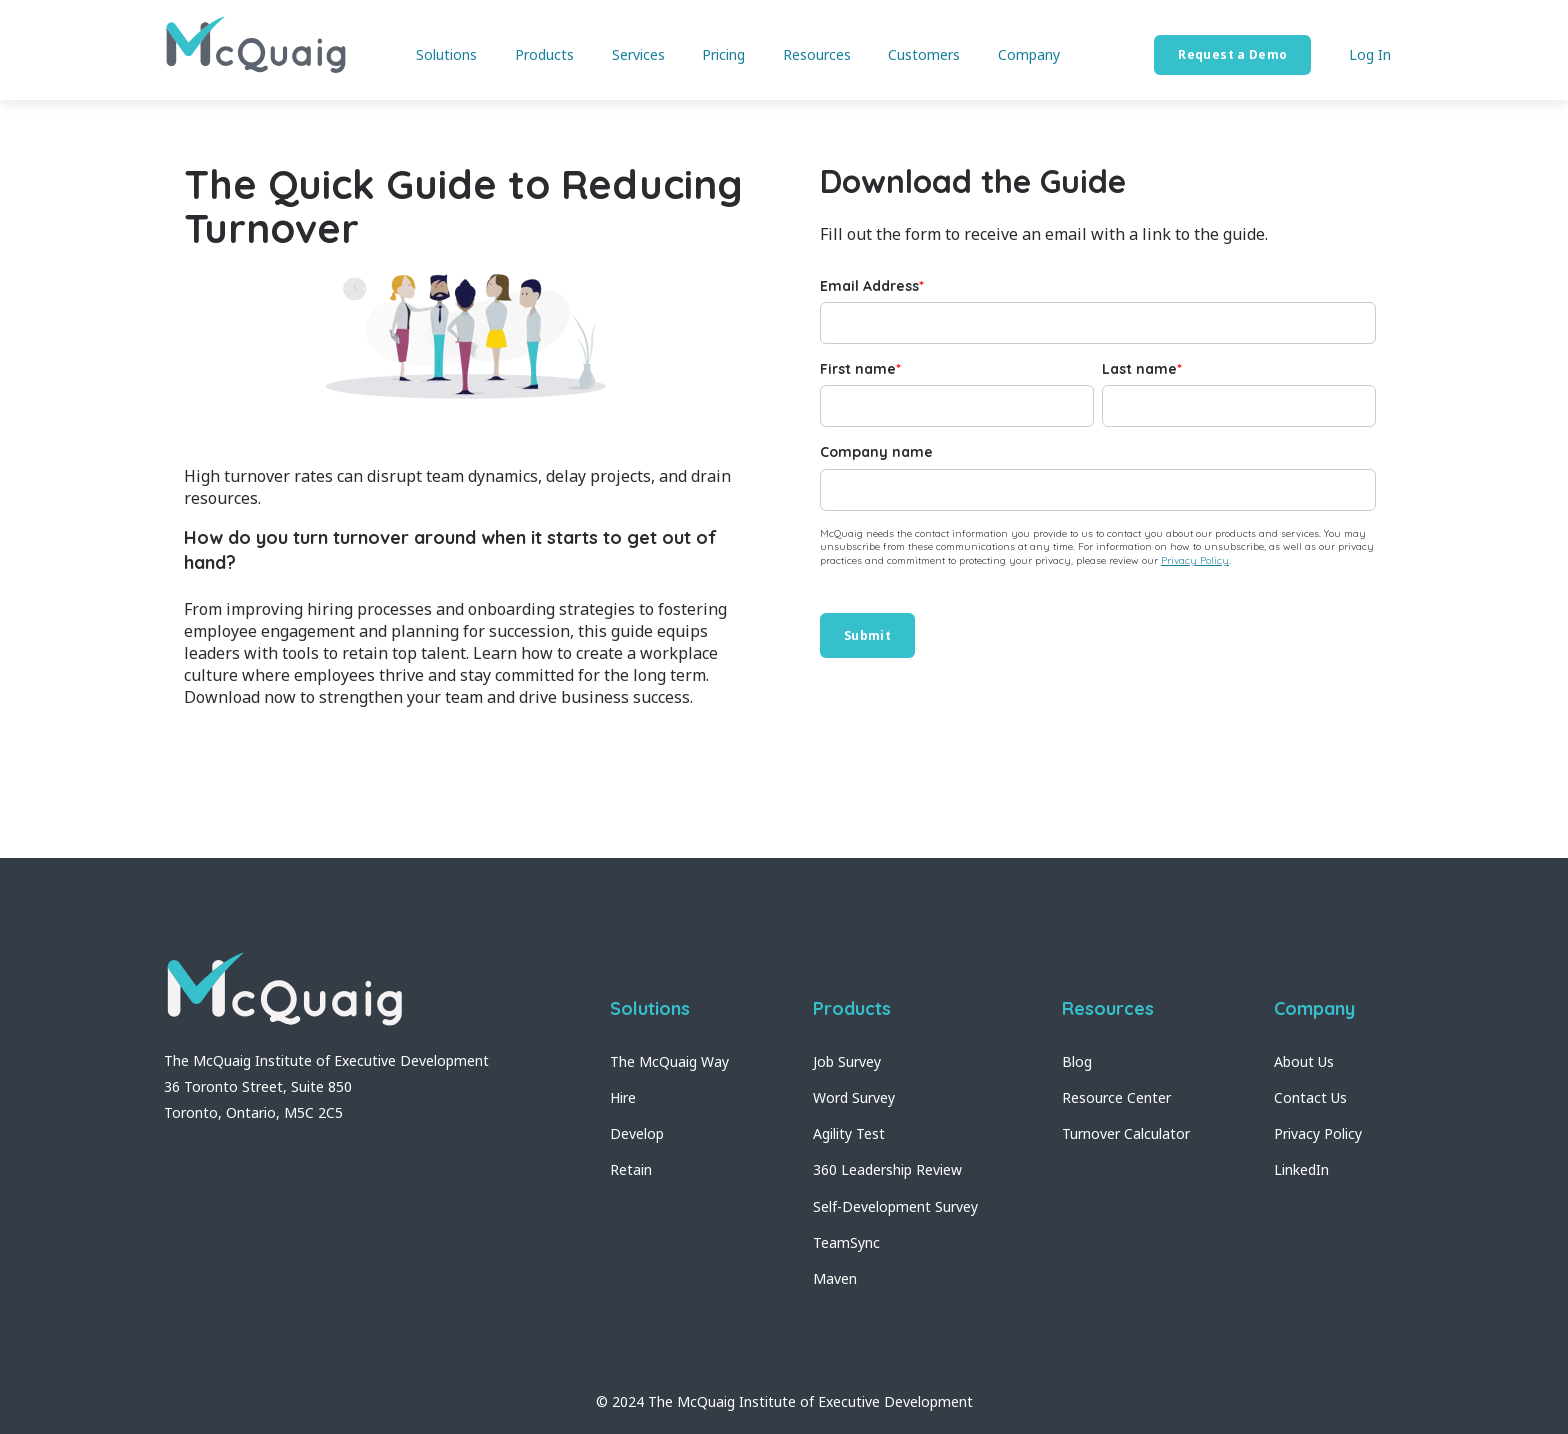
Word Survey (854, 1097)
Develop (637, 1133)
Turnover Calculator (1126, 1133)
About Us (1304, 1061)
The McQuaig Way (669, 1061)
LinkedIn (1301, 1169)
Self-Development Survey (895, 1206)
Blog (1077, 1061)
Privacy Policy (1195, 560)
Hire (623, 1097)
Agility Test (849, 1133)
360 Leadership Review (887, 1169)
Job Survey (847, 1061)
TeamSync (846, 1242)
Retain (631, 1169)
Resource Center (1116, 1097)
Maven (835, 1278)
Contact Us (1310, 1097)
